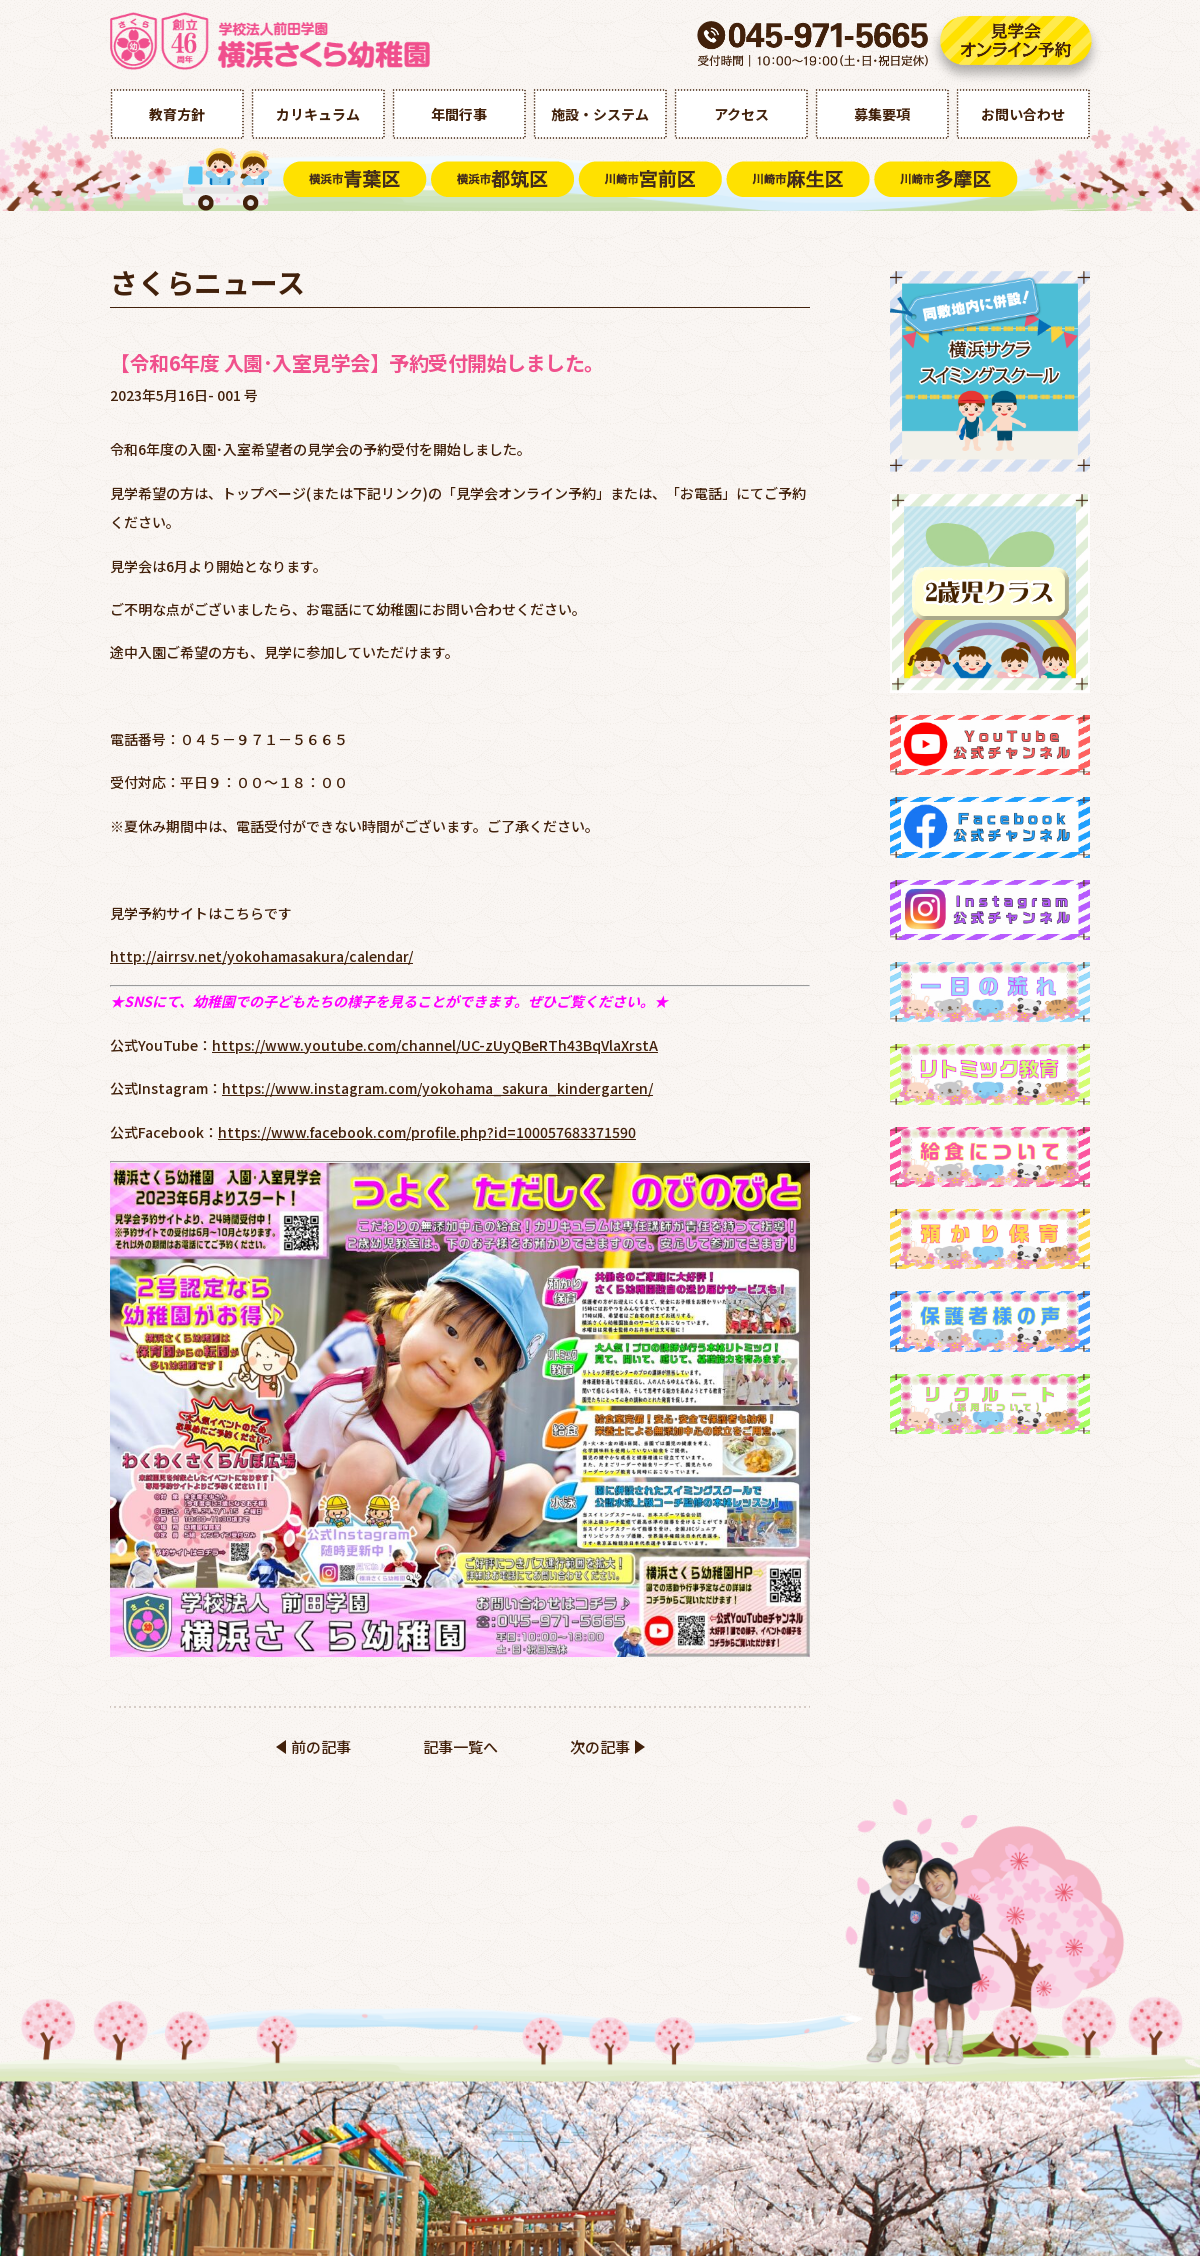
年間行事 (459, 114)
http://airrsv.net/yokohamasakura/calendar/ (261, 956)
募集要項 (882, 114)
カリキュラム (318, 114)
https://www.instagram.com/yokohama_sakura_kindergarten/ (437, 1088)
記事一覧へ (460, 1746)
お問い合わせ (1023, 114)
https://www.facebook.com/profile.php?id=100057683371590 (427, 1132)
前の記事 (321, 1746)
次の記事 (600, 1746)
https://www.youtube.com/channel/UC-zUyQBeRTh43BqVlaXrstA (435, 1045)
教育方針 (177, 114)
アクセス (741, 114)
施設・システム (600, 114)
